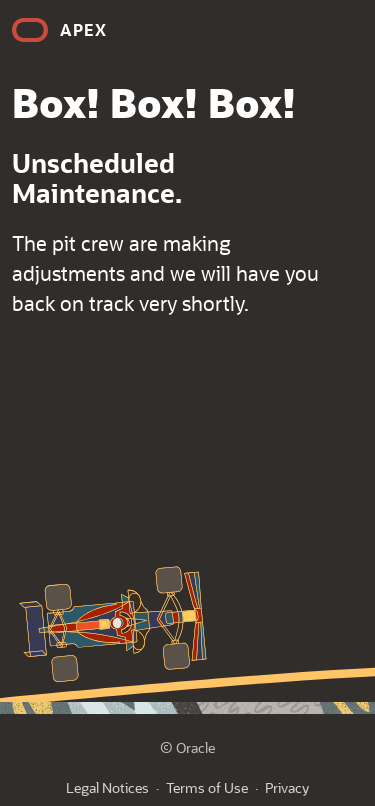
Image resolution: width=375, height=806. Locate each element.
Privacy (287, 787)
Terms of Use (207, 787)
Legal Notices (107, 787)
